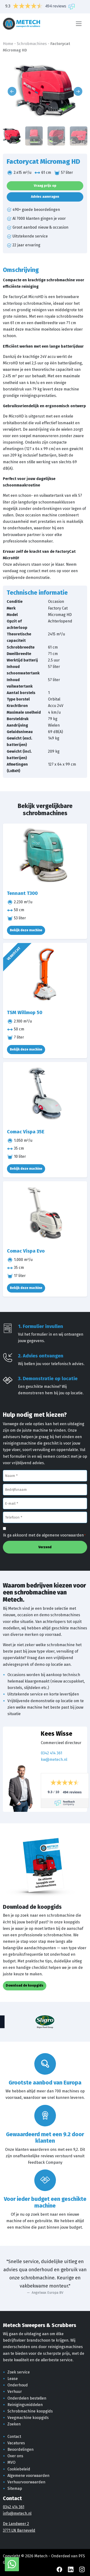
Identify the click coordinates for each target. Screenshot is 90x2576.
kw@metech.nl (54, 1759)
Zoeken (14, 2424)
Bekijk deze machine (26, 930)
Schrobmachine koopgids (30, 2411)
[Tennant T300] (45, 855)
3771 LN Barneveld (19, 2530)
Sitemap (14, 2488)
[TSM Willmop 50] (45, 974)
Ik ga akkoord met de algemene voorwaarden (44, 1535)
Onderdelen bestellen (26, 2398)
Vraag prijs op (45, 186)
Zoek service (18, 2372)
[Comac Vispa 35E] (45, 1093)
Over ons (15, 2456)
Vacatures (16, 2443)
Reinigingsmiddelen (25, 2404)
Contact (14, 2436)
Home (8, 43)
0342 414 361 (51, 1753)
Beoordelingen (20, 2449)
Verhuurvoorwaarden (26, 2482)
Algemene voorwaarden (28, 2475)
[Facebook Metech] (60, 2569)
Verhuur (14, 2391)
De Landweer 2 (16, 2523)
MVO (11, 2462)
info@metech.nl (17, 2513)
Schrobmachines (32, 43)
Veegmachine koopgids (28, 2417)
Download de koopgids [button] (24, 1985)
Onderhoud (17, 2385)
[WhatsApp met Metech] (12, 2564)
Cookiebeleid (18, 2469)
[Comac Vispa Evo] (45, 1212)
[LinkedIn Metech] (71, 2569)
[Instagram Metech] (82, 2569)
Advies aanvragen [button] (45, 197)
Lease (12, 2378)
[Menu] (78, 23)
